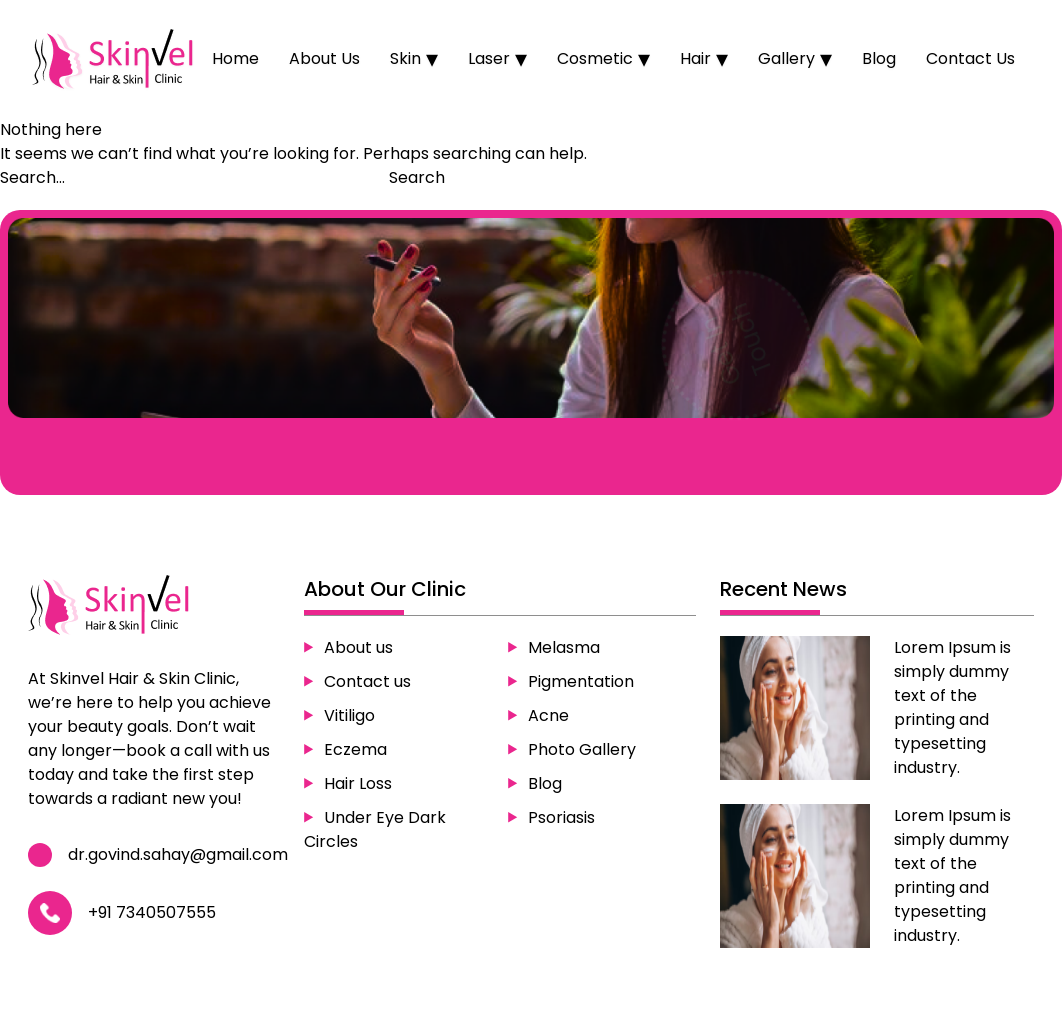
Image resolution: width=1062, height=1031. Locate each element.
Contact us (367, 680)
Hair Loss (358, 782)
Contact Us (970, 58)
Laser (489, 58)
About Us (324, 58)
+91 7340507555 (153, 912)
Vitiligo (349, 714)
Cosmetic (595, 58)
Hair (695, 58)
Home (235, 58)
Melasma (564, 646)
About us (358, 646)
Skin (405, 58)
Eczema (355, 748)
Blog (879, 58)
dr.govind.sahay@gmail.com (179, 854)
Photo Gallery (582, 748)
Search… (32, 177)
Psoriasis (561, 816)
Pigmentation (581, 680)
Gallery (786, 58)
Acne (548, 714)
